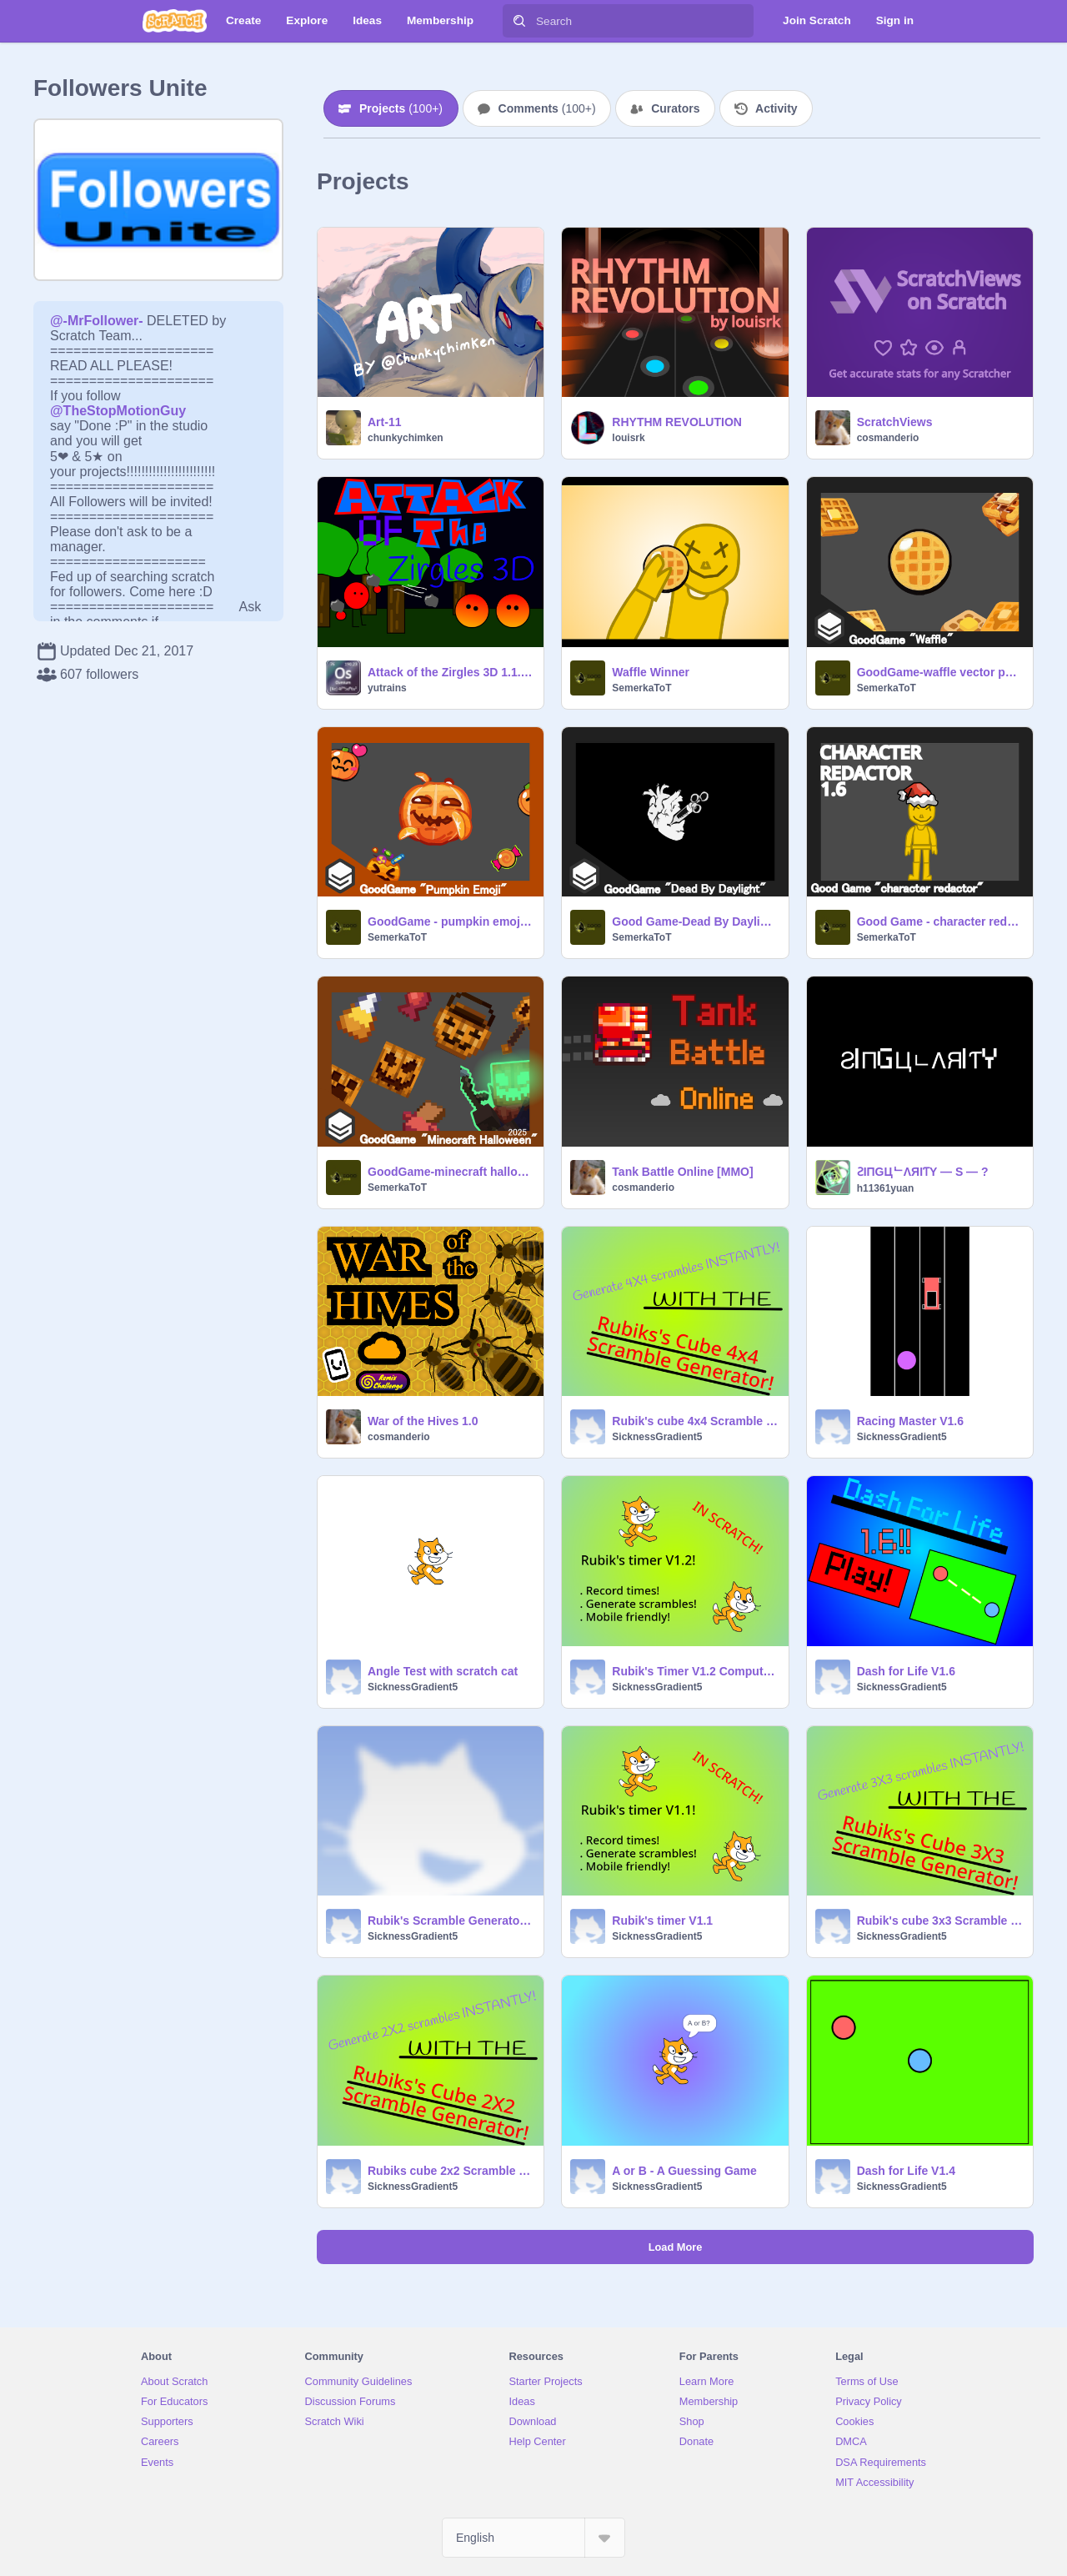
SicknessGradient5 (657, 1437)
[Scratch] (174, 21)
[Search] (519, 21)
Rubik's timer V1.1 (662, 1920)
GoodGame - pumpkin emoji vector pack (451, 921)
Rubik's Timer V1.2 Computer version (695, 1671)
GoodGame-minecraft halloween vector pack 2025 (451, 1171)
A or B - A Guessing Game (684, 2170)
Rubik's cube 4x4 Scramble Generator (695, 1421)
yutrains (387, 688)
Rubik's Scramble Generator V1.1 (451, 1920)
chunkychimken (405, 438)
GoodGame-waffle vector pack (940, 672)
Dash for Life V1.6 (906, 1671)
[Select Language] (533, 2538)
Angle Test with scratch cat (443, 1671)
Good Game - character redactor (940, 921)
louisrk (628, 438)
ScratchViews (895, 422)
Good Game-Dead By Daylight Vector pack (695, 921)
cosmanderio (888, 438)
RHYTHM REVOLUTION (677, 422)
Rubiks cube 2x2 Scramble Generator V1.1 (451, 2170)
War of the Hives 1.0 (423, 1421)
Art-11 (384, 422)
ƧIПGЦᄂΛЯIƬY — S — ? (923, 1171)
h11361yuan (885, 1188)
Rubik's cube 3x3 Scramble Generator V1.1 (940, 1920)
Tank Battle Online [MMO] (682, 1171)
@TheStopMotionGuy (118, 411)
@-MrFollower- (96, 321)
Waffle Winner (650, 672)
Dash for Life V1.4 (906, 2170)
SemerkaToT (641, 688)
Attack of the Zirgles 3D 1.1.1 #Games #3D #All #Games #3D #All (451, 672)
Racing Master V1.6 (910, 1421)
